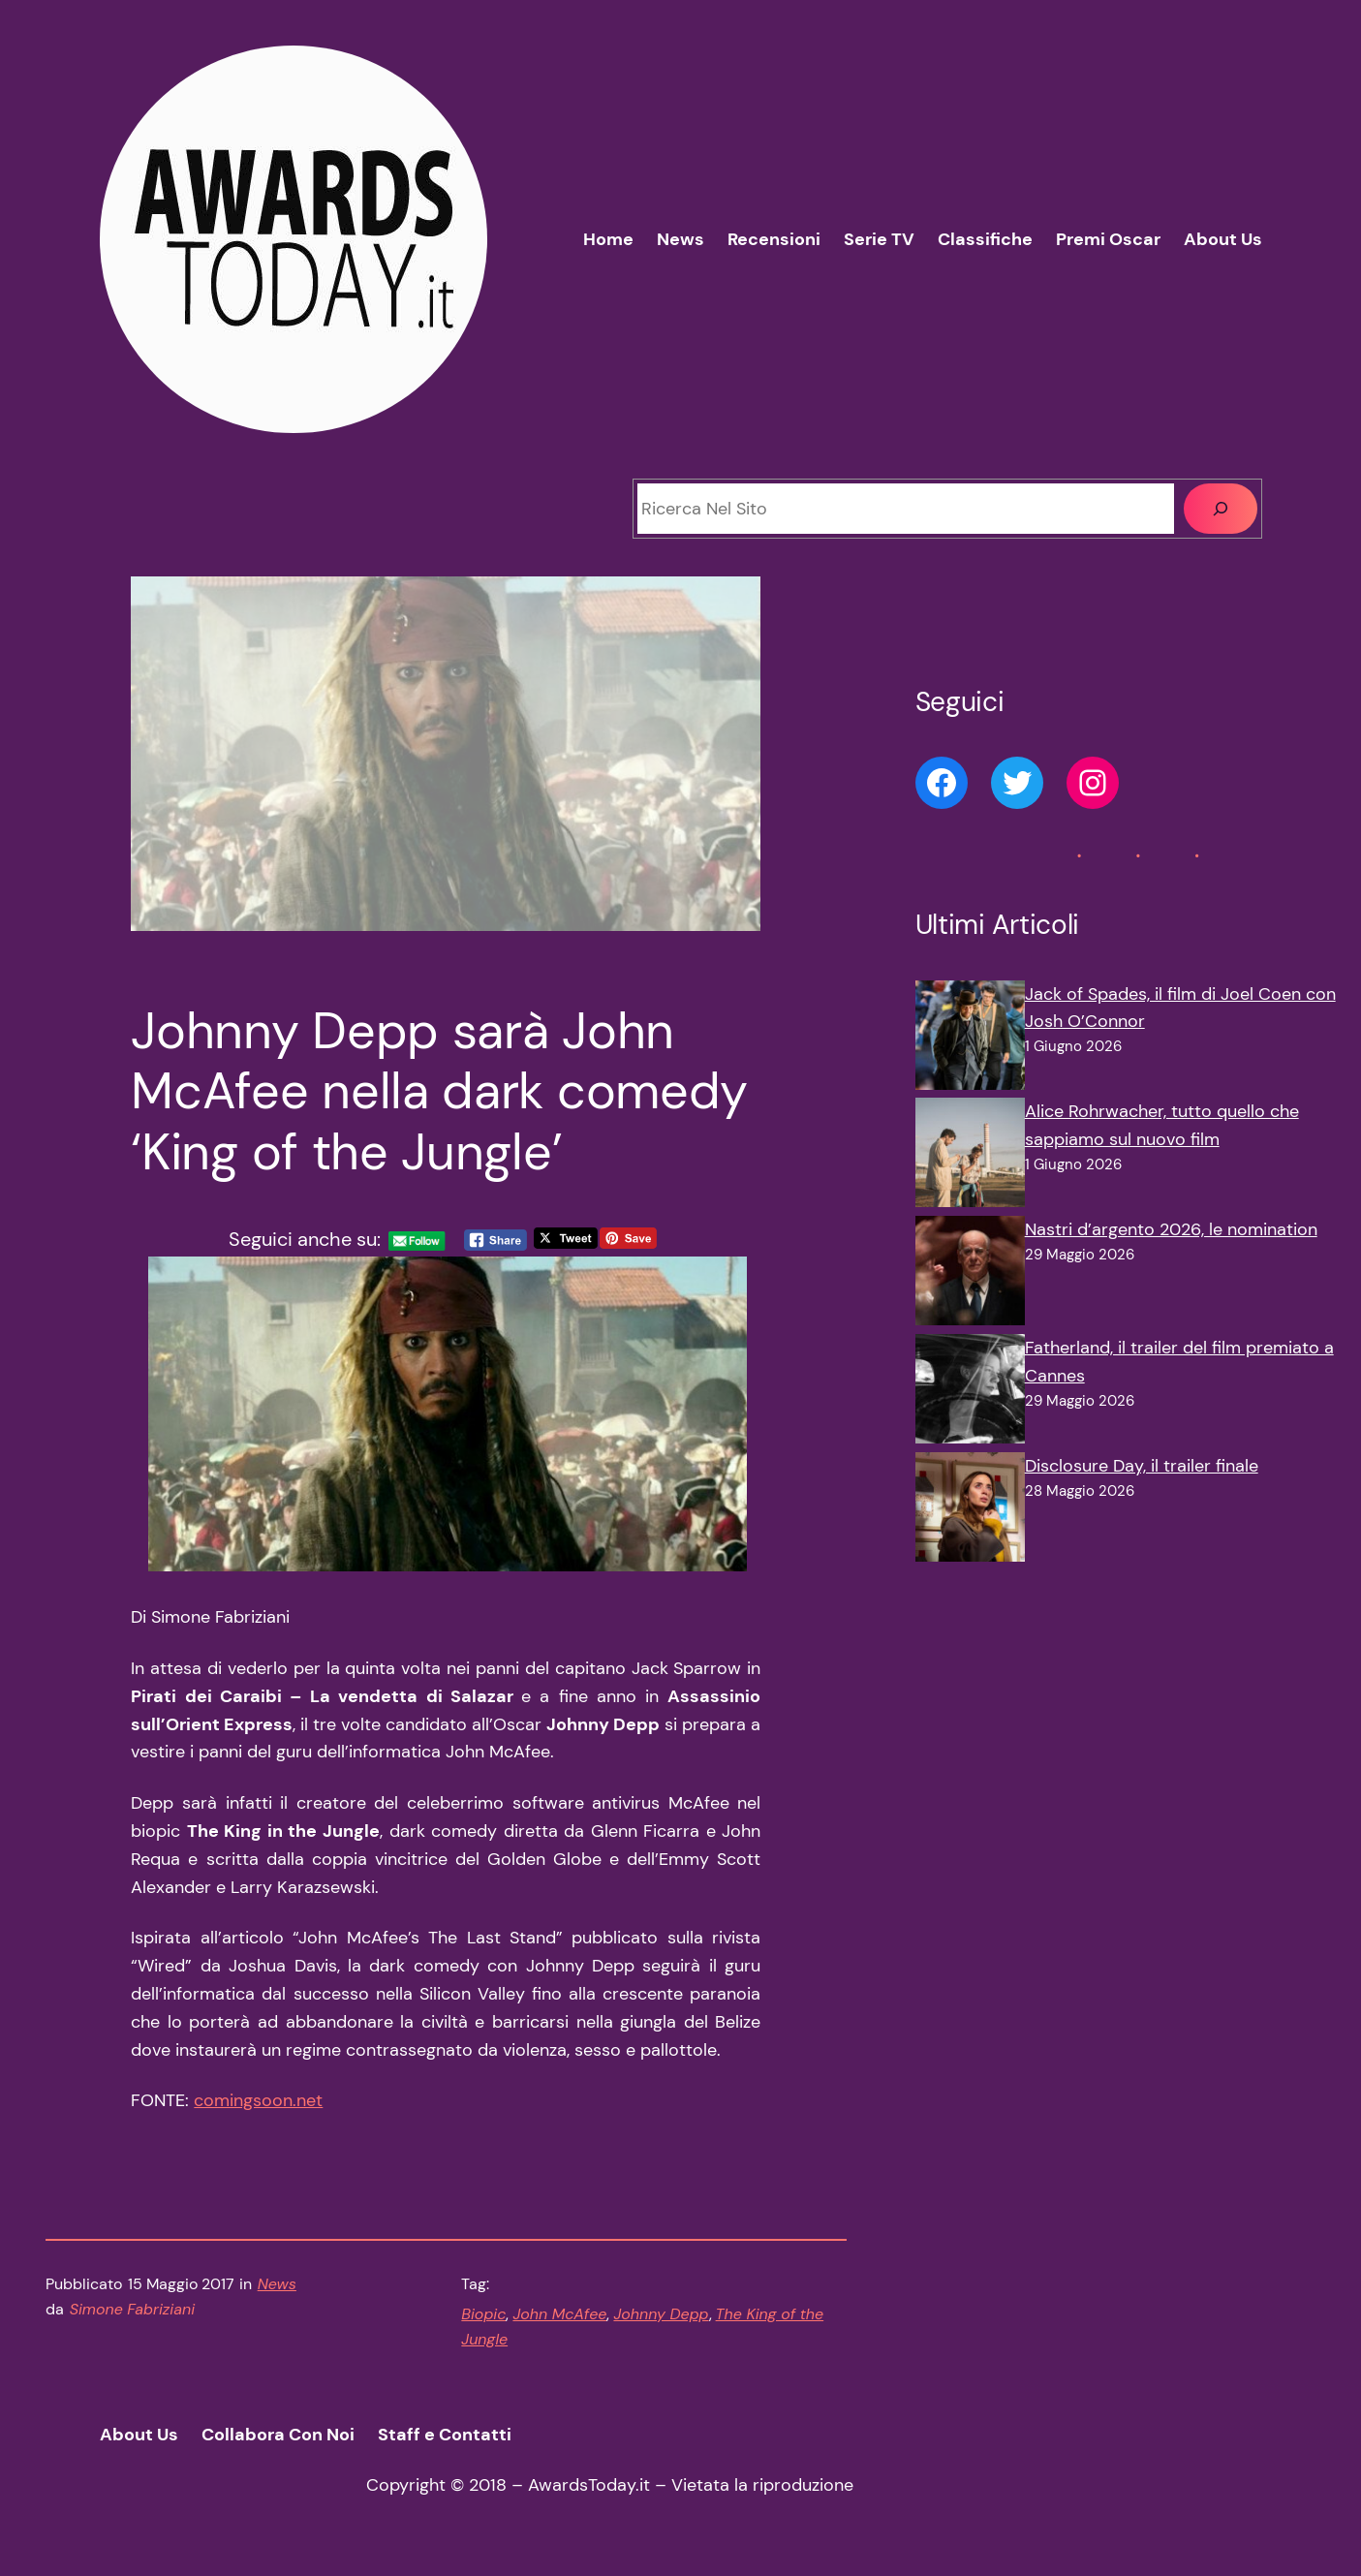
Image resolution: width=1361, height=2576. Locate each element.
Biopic (483, 2314)
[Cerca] (1220, 508)
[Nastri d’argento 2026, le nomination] (970, 1275)
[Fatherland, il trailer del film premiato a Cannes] (970, 1393)
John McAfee (559, 2314)
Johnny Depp (660, 2314)
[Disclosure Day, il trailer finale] (970, 1511)
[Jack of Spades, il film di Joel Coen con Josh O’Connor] (970, 1039)
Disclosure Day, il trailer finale (1141, 1465)
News (277, 2284)
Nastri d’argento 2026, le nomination (1171, 1229)
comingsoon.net (258, 2100)
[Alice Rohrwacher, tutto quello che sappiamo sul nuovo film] (970, 1157)
